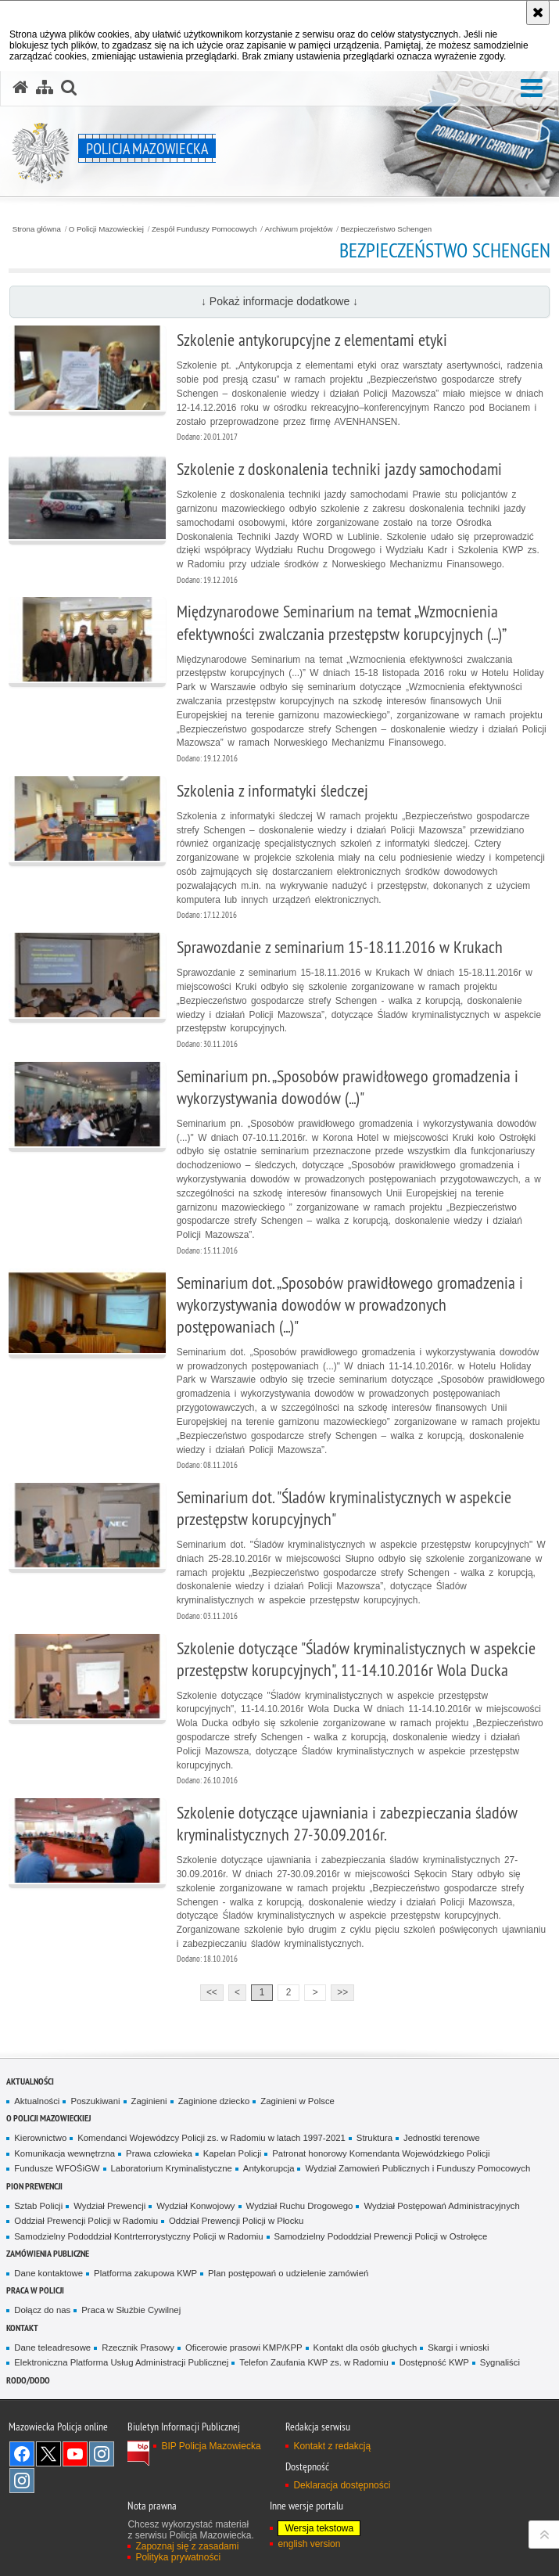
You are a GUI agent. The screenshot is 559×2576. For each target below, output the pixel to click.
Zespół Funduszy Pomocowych (204, 229)
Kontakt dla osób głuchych (365, 2347)
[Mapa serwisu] (44, 87)
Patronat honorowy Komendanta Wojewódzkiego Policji (380, 2153)
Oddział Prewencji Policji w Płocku (236, 2220)
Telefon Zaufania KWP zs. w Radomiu (313, 2362)
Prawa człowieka (159, 2153)
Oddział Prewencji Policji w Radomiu (86, 2220)
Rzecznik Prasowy (138, 2347)
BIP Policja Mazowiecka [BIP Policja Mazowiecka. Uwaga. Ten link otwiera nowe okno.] (210, 2446)
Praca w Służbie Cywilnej (131, 2310)
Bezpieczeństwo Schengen (386, 229)
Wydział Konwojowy (195, 2206)
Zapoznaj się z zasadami (186, 2546)
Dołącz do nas (42, 2310)
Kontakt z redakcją (332, 2446)
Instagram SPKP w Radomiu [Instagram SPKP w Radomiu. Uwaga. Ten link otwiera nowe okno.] (21, 2480)
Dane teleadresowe (52, 2347)
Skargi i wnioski (458, 2347)
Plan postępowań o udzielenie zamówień (288, 2273)
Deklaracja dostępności (341, 2485)
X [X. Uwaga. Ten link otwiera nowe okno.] (48, 2453)
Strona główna (37, 229)
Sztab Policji (38, 2206)
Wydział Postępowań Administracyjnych (441, 2206)
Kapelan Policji (232, 2153)
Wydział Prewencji (109, 2206)
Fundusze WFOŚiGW (56, 2168)
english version (309, 2543)
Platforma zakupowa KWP (145, 2273)
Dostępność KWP (434, 2362)
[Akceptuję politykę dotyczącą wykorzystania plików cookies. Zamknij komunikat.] (538, 12)
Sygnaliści (500, 2362)
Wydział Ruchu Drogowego (299, 2206)
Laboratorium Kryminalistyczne (171, 2168)
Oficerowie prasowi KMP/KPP (244, 2347)
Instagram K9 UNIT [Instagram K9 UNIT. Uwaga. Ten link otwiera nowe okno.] (101, 2453)
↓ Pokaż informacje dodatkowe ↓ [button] (279, 301)
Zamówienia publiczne (47, 2253)
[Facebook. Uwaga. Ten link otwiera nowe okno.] (21, 2453)
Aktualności (30, 2081)
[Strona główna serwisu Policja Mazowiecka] (20, 87)
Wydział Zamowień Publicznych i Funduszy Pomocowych (417, 2168)
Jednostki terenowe (441, 2137)
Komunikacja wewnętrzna (64, 2153)
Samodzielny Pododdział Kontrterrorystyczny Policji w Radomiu (138, 2236)
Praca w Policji (35, 2290)
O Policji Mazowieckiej (106, 229)
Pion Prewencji (34, 2186)
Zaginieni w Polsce (297, 2101)
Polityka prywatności (177, 2557)
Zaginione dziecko (214, 2101)
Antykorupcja (269, 2168)
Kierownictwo (40, 2137)
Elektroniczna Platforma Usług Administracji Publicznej (121, 2362)
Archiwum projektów (298, 229)
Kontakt (22, 2327)
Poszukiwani (95, 2101)
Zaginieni (149, 2101)
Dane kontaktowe (48, 2273)
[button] (532, 88)
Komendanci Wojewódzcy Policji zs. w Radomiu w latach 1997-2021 (211, 2137)
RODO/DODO (28, 2380)
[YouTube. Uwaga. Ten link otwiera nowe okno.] (75, 2453)
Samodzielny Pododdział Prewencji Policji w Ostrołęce (381, 2236)
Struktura (374, 2137)
